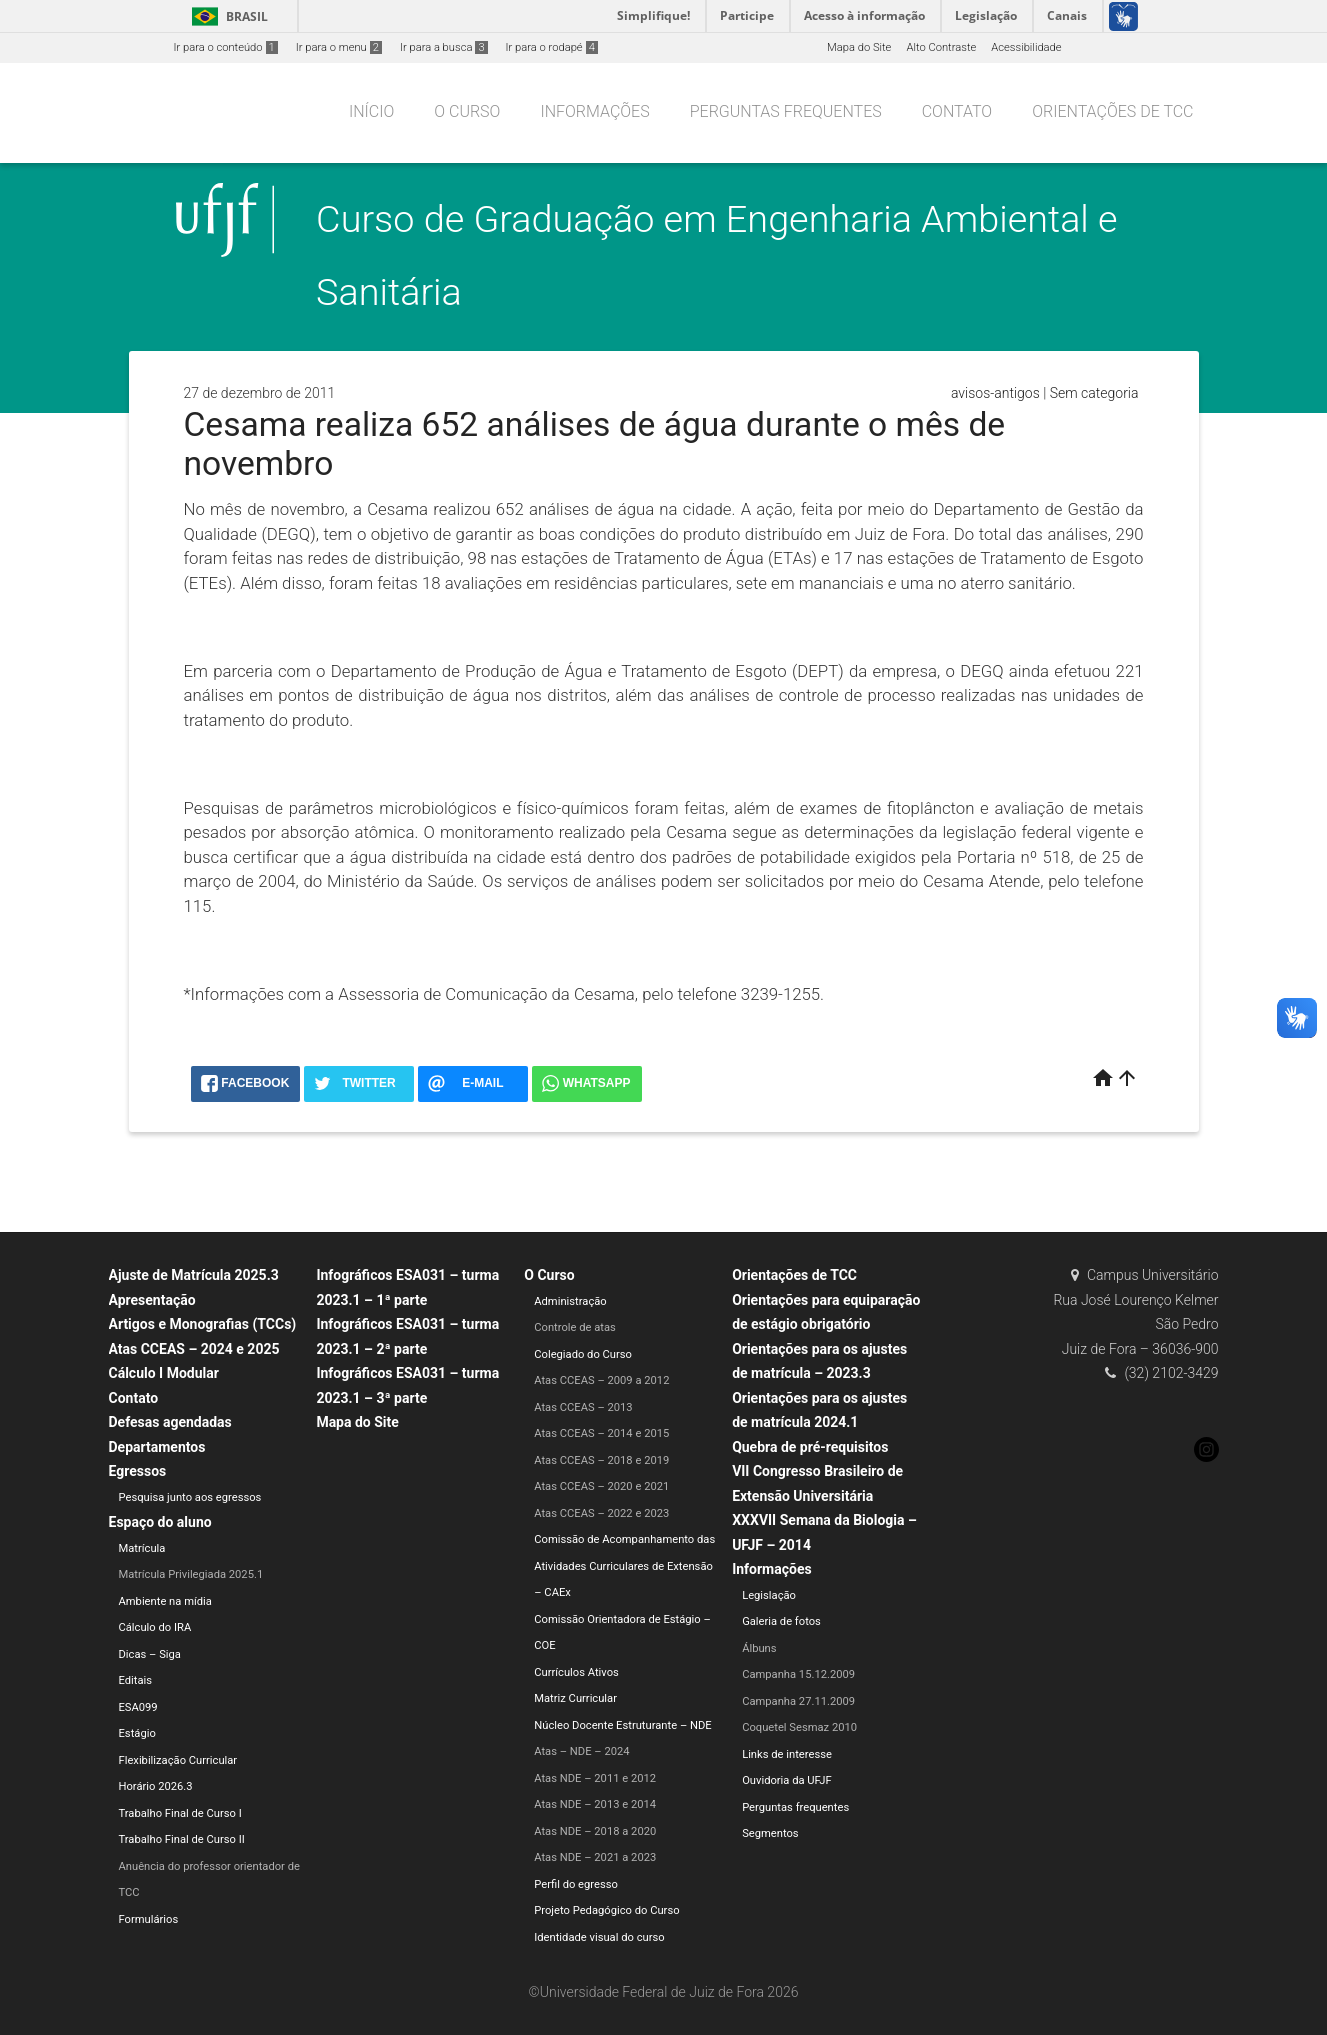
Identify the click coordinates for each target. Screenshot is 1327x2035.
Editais (136, 1680)
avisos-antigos (995, 393)
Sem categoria (1094, 393)
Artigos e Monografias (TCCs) (203, 1324)
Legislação (769, 1595)
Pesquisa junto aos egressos (190, 1497)
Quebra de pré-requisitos (810, 1447)
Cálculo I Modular (164, 1373)
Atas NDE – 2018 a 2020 (595, 1831)
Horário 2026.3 (156, 1786)
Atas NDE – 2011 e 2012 (595, 1778)
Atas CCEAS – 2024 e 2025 (194, 1349)
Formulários (149, 1919)
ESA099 (138, 1707)
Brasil (226, 16)
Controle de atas (575, 1327)
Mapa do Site (859, 47)
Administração (570, 1301)
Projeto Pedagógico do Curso (606, 1910)
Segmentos (770, 1833)
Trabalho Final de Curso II (182, 1839)
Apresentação (152, 1300)
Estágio (137, 1733)
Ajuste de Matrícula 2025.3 (194, 1275)
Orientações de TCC (1112, 111)
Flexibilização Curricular (178, 1760)
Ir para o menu (339, 47)
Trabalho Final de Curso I (180, 1813)
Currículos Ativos (576, 1672)
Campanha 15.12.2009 (798, 1674)
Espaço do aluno (160, 1522)
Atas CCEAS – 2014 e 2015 (601, 1433)
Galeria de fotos (781, 1621)
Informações (594, 111)
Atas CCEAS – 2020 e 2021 (601, 1486)
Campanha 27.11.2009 (798, 1701)
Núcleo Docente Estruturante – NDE (622, 1725)
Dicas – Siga (150, 1654)
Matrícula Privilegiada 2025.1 (191, 1574)
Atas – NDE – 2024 (581, 1751)
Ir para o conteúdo (226, 47)
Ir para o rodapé (552, 47)
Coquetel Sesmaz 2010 (799, 1727)
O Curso (467, 111)
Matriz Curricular (575, 1698)
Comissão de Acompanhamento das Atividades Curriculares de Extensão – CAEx (624, 1566)
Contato (957, 111)
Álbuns (759, 1648)
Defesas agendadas (170, 1422)
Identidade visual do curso (599, 1937)
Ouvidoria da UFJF (787, 1780)
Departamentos (157, 1447)
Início (371, 111)
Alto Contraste (941, 47)
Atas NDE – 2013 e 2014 (595, 1804)
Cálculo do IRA (155, 1627)
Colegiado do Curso (583, 1354)
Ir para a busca (444, 47)
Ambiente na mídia (165, 1601)
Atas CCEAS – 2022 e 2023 (601, 1513)
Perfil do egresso (576, 1884)
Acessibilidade (1026, 47)
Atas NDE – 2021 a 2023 (595, 1857)
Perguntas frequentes (786, 111)
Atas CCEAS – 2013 (583, 1407)
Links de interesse (787, 1754)
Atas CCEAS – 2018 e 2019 (601, 1460)
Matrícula (142, 1548)
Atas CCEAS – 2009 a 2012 (601, 1380)
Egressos (138, 1471)
